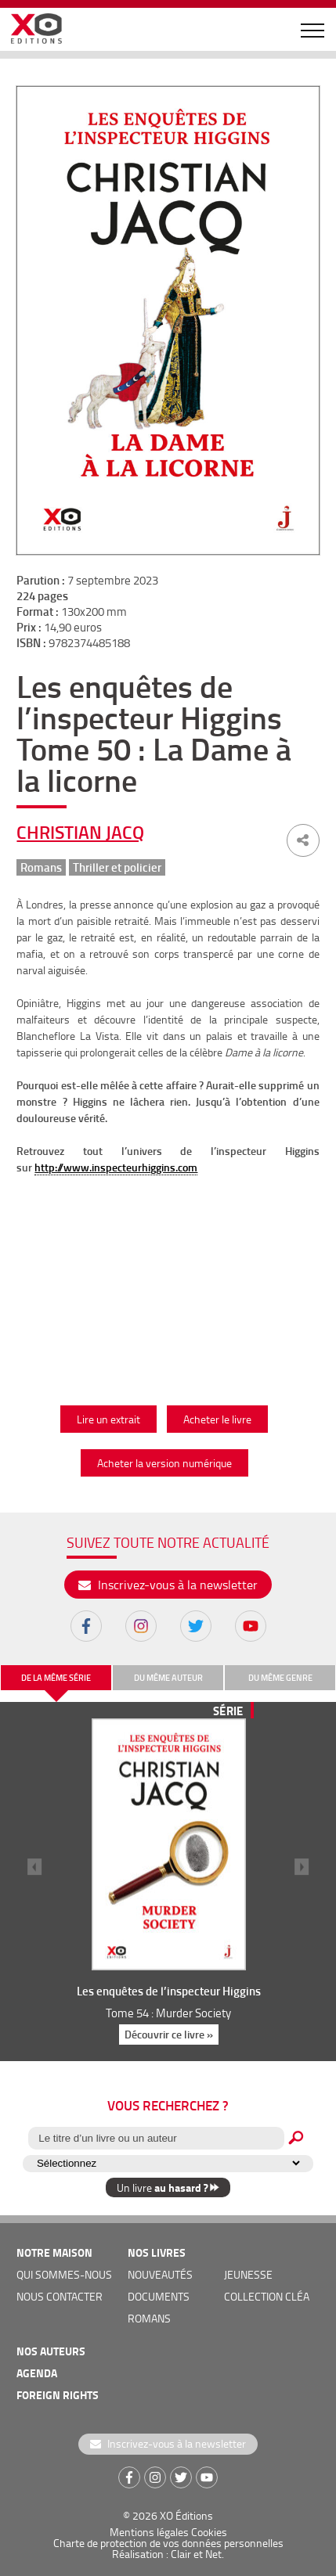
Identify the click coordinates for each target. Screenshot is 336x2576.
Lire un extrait (108, 1419)
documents (159, 2296)
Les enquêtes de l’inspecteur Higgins (168, 1990)
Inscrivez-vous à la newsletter (168, 1584)
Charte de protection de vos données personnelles (168, 2542)
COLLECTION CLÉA (266, 2296)
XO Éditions (186, 2515)
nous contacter (59, 2296)
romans (149, 2318)
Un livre (168, 2187)
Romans (41, 867)
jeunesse (248, 2274)
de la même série (56, 1677)
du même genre (280, 1677)
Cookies (209, 2531)
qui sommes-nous (64, 2274)
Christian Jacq (80, 831)
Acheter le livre (217, 1419)
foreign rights (57, 2395)
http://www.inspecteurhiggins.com (115, 1167)
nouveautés (160, 2274)
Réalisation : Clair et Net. (168, 2553)
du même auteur (168, 1677)
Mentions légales (149, 2531)
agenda (36, 2373)
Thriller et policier (117, 867)
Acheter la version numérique (164, 1462)
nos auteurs (50, 2351)
